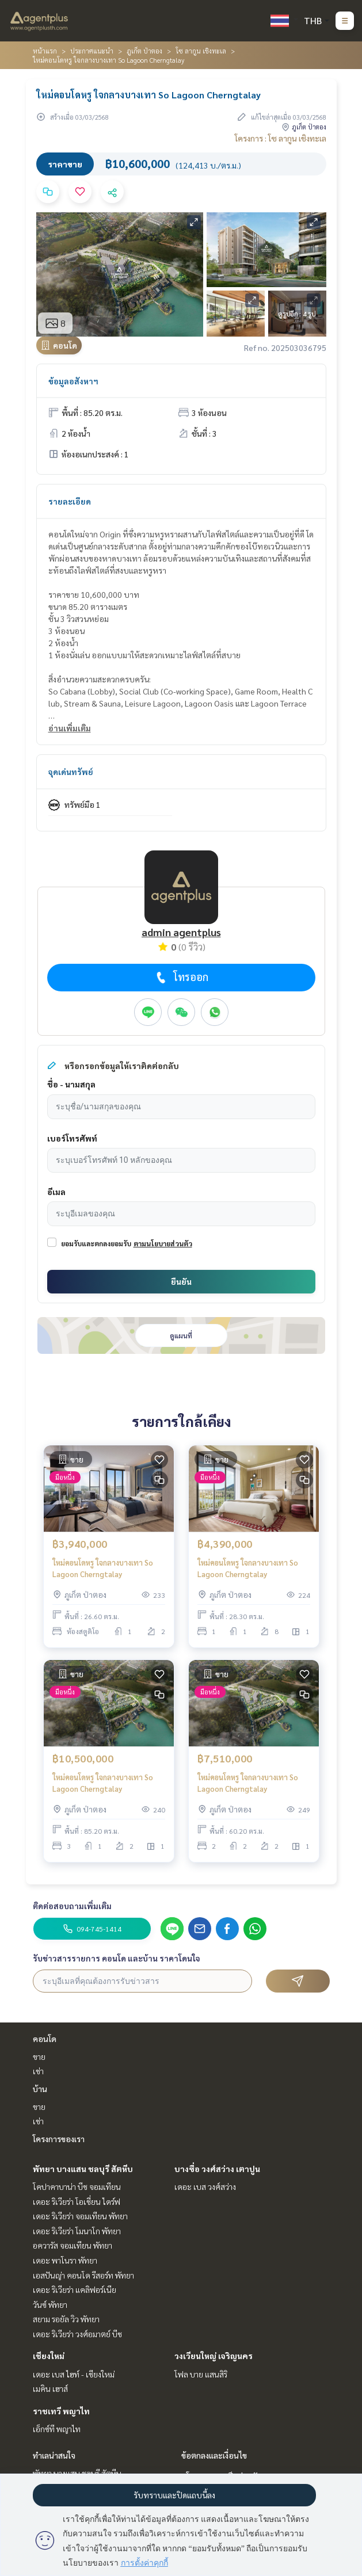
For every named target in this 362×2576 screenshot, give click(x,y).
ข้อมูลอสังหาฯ (73, 381)
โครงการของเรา (59, 2139)
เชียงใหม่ (48, 2355)
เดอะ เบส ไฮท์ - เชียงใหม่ (74, 2374)
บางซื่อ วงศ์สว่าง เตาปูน (217, 2168)
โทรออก (181, 977)
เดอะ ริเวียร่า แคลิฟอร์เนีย (74, 2289)
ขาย (39, 2056)
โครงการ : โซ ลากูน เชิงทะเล (280, 138)
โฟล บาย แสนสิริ (200, 2374)
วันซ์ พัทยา (50, 2304)
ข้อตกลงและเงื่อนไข (214, 2455)
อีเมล (56, 1191)
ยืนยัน (181, 1281)
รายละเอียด (69, 501)
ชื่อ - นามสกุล (71, 1084)
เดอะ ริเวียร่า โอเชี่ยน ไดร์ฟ (76, 2201)
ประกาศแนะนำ (91, 50)
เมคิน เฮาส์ (50, 2388)
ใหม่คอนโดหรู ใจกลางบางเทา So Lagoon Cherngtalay (102, 1568)
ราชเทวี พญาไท (61, 2411)
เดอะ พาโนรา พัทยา (65, 2260)
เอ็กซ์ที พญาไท (57, 2429)
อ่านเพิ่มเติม (69, 728)
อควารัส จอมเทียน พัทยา (72, 2245)
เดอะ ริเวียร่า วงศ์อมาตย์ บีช (77, 2334)
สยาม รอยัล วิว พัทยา (66, 2319)
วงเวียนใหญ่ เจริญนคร (213, 2355)
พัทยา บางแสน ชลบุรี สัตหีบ (83, 2168)
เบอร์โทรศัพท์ (72, 1138)
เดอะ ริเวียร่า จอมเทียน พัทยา (80, 2216)
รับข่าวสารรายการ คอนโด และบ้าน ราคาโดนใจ (116, 1958)
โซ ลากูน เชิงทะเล (201, 50)
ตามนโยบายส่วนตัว (163, 1243)
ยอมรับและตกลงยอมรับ (96, 1243)
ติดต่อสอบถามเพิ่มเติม (72, 1905)
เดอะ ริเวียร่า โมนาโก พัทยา (77, 2231)
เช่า (38, 2071)
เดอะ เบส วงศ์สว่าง (205, 2186)
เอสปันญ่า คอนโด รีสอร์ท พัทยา (83, 2275)
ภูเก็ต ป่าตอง (144, 50)
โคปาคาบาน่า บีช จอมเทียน (77, 2186)
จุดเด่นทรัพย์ (70, 771)
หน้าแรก (45, 50)
